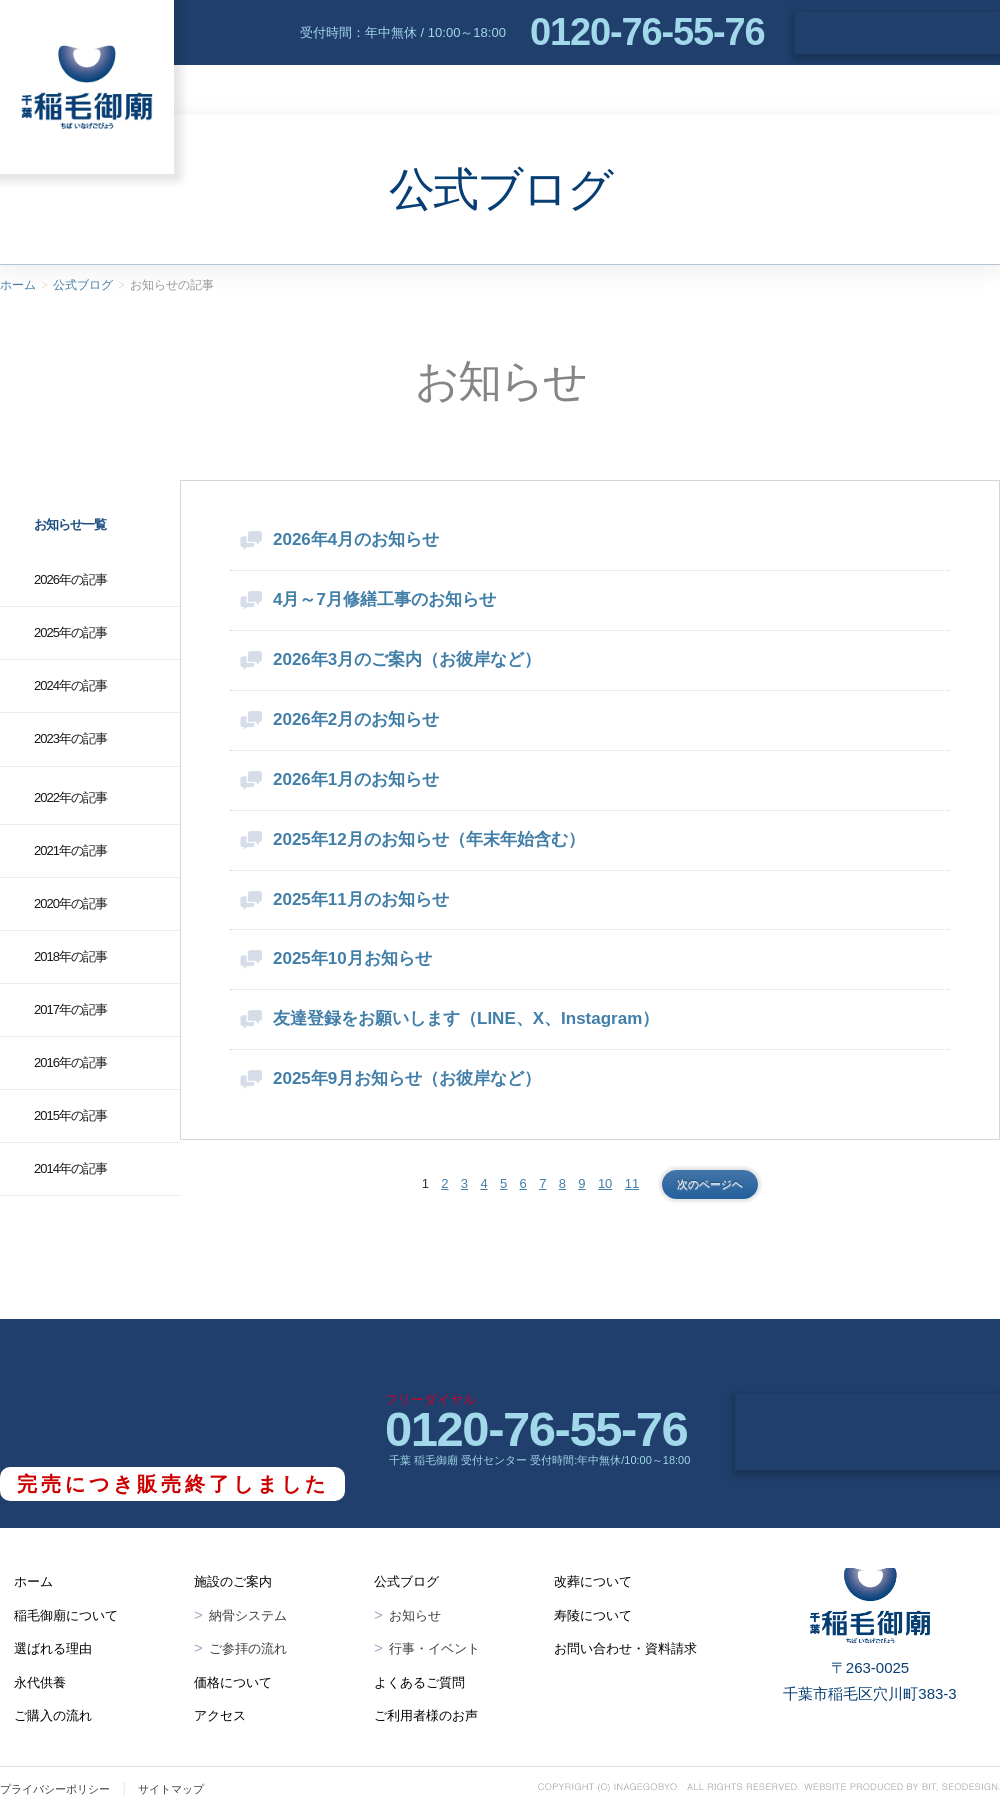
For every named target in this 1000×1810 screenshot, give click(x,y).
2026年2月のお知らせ (356, 719)
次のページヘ (710, 1184)
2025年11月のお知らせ (361, 899)
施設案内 (635, 90)
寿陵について (593, 1615)
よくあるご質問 (932, 90)
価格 (726, 90)
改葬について (593, 1581)
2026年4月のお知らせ (356, 539)
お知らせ (415, 1615)
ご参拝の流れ (248, 1648)
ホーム (18, 285)
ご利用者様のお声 (426, 1715)
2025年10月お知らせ (352, 958)
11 (632, 1183)
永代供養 (531, 90)
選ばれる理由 (411, 90)
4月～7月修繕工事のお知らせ (384, 599)
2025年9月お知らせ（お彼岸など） (407, 1078)
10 (605, 1183)
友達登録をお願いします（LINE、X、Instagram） (466, 1018)
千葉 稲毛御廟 (87, 87)
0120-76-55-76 (647, 32)
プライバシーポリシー (55, 1789)
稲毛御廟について (258, 90)
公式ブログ (83, 285)
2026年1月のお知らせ (356, 779)
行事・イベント (434, 1648)
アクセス (814, 90)
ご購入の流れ (53, 1715)
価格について (233, 1682)
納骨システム (248, 1615)
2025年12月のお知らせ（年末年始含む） (429, 839)
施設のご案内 (233, 1581)
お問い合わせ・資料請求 (897, 33)
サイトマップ (171, 1789)
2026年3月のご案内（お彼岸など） (407, 659)
